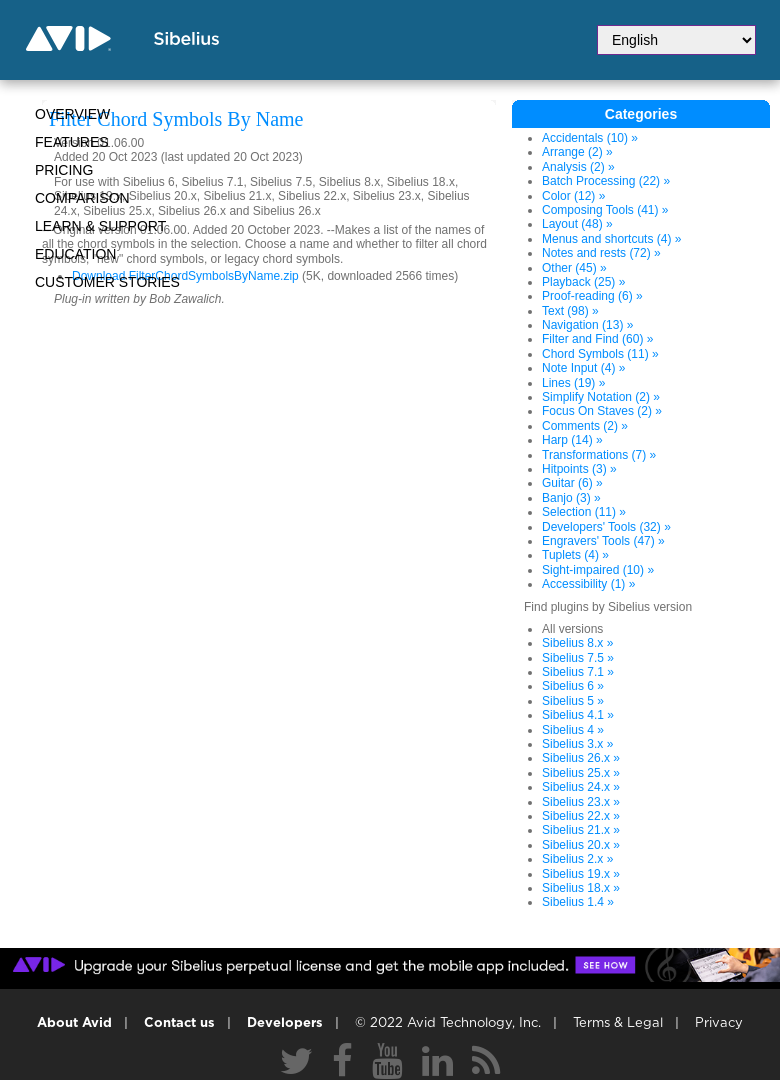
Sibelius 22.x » (581, 816)
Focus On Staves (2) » (602, 411)
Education (75, 254)
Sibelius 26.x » (581, 758)
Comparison (82, 198)
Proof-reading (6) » (592, 296)
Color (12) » (573, 196)
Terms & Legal (618, 1023)
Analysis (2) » (578, 167)
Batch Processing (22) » (606, 181)
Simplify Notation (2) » (601, 397)
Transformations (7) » (599, 455)
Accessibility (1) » (588, 584)
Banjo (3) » (571, 498)
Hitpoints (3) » (579, 469)
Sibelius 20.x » (581, 845)
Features (72, 142)
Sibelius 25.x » (581, 773)
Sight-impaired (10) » (598, 570)
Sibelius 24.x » (581, 787)
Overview (72, 114)
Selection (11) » (584, 512)
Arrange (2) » (577, 152)
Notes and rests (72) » (601, 253)
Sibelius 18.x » (581, 888)
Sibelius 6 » (573, 686)
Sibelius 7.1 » (578, 672)
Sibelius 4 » (573, 730)
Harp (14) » (572, 440)
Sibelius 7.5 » (578, 658)
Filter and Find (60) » (597, 339)
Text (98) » (570, 311)
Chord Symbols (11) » (600, 354)
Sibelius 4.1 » (578, 715)
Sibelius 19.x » (581, 874)
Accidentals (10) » (590, 138)
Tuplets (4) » (575, 555)
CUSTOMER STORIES (107, 282)
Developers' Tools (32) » (606, 527)
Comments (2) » (585, 426)
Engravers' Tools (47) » (603, 541)
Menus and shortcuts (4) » (611, 239)
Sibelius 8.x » (577, 643)
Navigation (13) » (587, 325)
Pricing (64, 170)
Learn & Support (100, 226)
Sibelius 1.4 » (578, 902)
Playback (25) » (583, 282)
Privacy (719, 1023)
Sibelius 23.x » (581, 802)
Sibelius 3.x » (577, 744)
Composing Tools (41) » (605, 210)
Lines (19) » (573, 383)
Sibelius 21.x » (581, 830)
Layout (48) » (577, 224)
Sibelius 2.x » (577, 859)
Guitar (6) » (572, 483)
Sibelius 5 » (573, 701)
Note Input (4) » (583, 368)
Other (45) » (574, 268)
